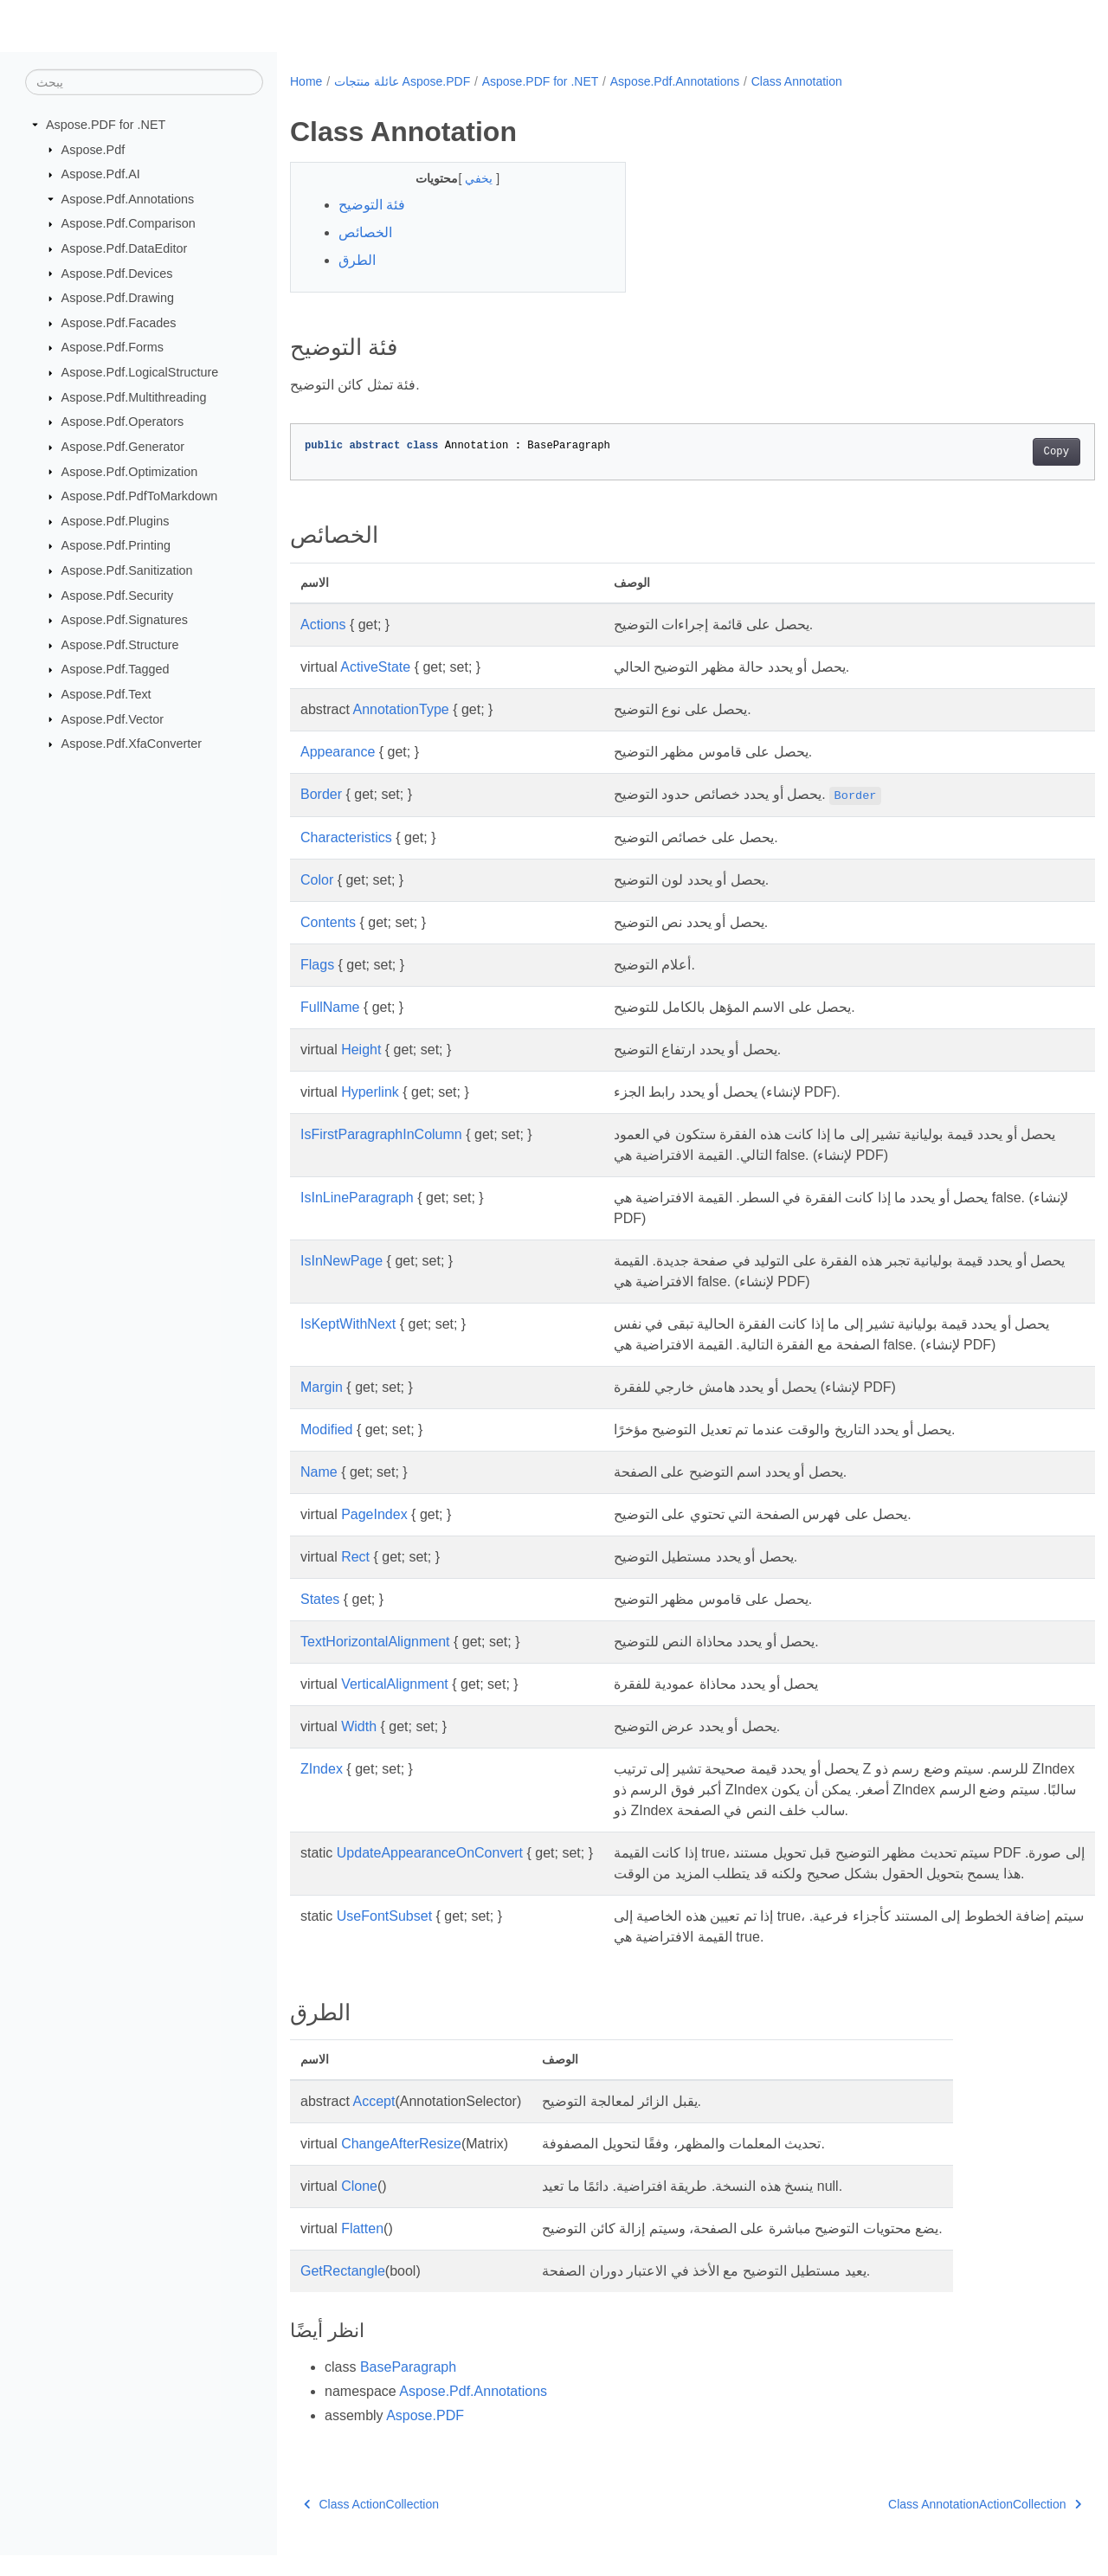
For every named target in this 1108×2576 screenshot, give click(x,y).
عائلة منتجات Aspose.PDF (402, 81)
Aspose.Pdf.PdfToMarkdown (139, 496)
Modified (326, 1429)
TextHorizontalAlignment (375, 1641)
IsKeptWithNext (348, 1324)
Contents (328, 922)
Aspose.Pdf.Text (106, 694)
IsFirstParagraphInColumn (381, 1134)
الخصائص (365, 232)
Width (359, 1726)
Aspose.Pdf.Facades (119, 323)
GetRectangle (342, 2291)
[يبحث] (144, 82)
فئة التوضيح (371, 204)
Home (306, 81)
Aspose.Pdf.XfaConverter (131, 743)
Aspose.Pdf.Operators (122, 421)
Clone (359, 2206)
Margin (321, 1387)
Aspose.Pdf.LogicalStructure (140, 372)
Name (319, 1472)
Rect (355, 1556)
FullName (329, 1007)
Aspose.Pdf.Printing (116, 545)
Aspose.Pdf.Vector (112, 718)
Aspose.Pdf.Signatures (124, 620)
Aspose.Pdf (93, 149)
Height (361, 1049)
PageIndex (374, 1514)
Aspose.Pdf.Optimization (129, 471)
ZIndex (321, 1768)
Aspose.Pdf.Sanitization (127, 570)
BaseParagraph (408, 2387)
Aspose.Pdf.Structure (120, 645)
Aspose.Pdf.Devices (117, 273)
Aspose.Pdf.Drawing (117, 298)
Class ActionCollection (371, 2525)
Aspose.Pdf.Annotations (128, 199)
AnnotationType (400, 709)
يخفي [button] (469, 178)
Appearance (337, 751)
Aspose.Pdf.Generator (122, 447)
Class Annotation (796, 81)
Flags (317, 964)
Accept (373, 2122)
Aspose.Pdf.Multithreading (134, 397)
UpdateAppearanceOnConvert (430, 1852)
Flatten (362, 2249)
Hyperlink (370, 1092)
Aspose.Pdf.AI (100, 174)
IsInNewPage (341, 1260)
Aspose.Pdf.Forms (112, 347)
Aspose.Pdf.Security (117, 595)
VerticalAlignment (394, 1684)
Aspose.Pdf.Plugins (115, 521)
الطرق (357, 260)
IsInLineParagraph (357, 1197)
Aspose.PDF (425, 2436)
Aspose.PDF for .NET (105, 125)
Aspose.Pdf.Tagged (115, 669)
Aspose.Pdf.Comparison (128, 223)
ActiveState (375, 667)
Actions (322, 624)
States (319, 1599)
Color (316, 880)
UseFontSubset (384, 1936)
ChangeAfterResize (401, 2164)
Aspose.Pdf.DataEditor (124, 248)
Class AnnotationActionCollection (929, 2525)
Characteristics (346, 837)
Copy (1000, 452)
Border (321, 794)
